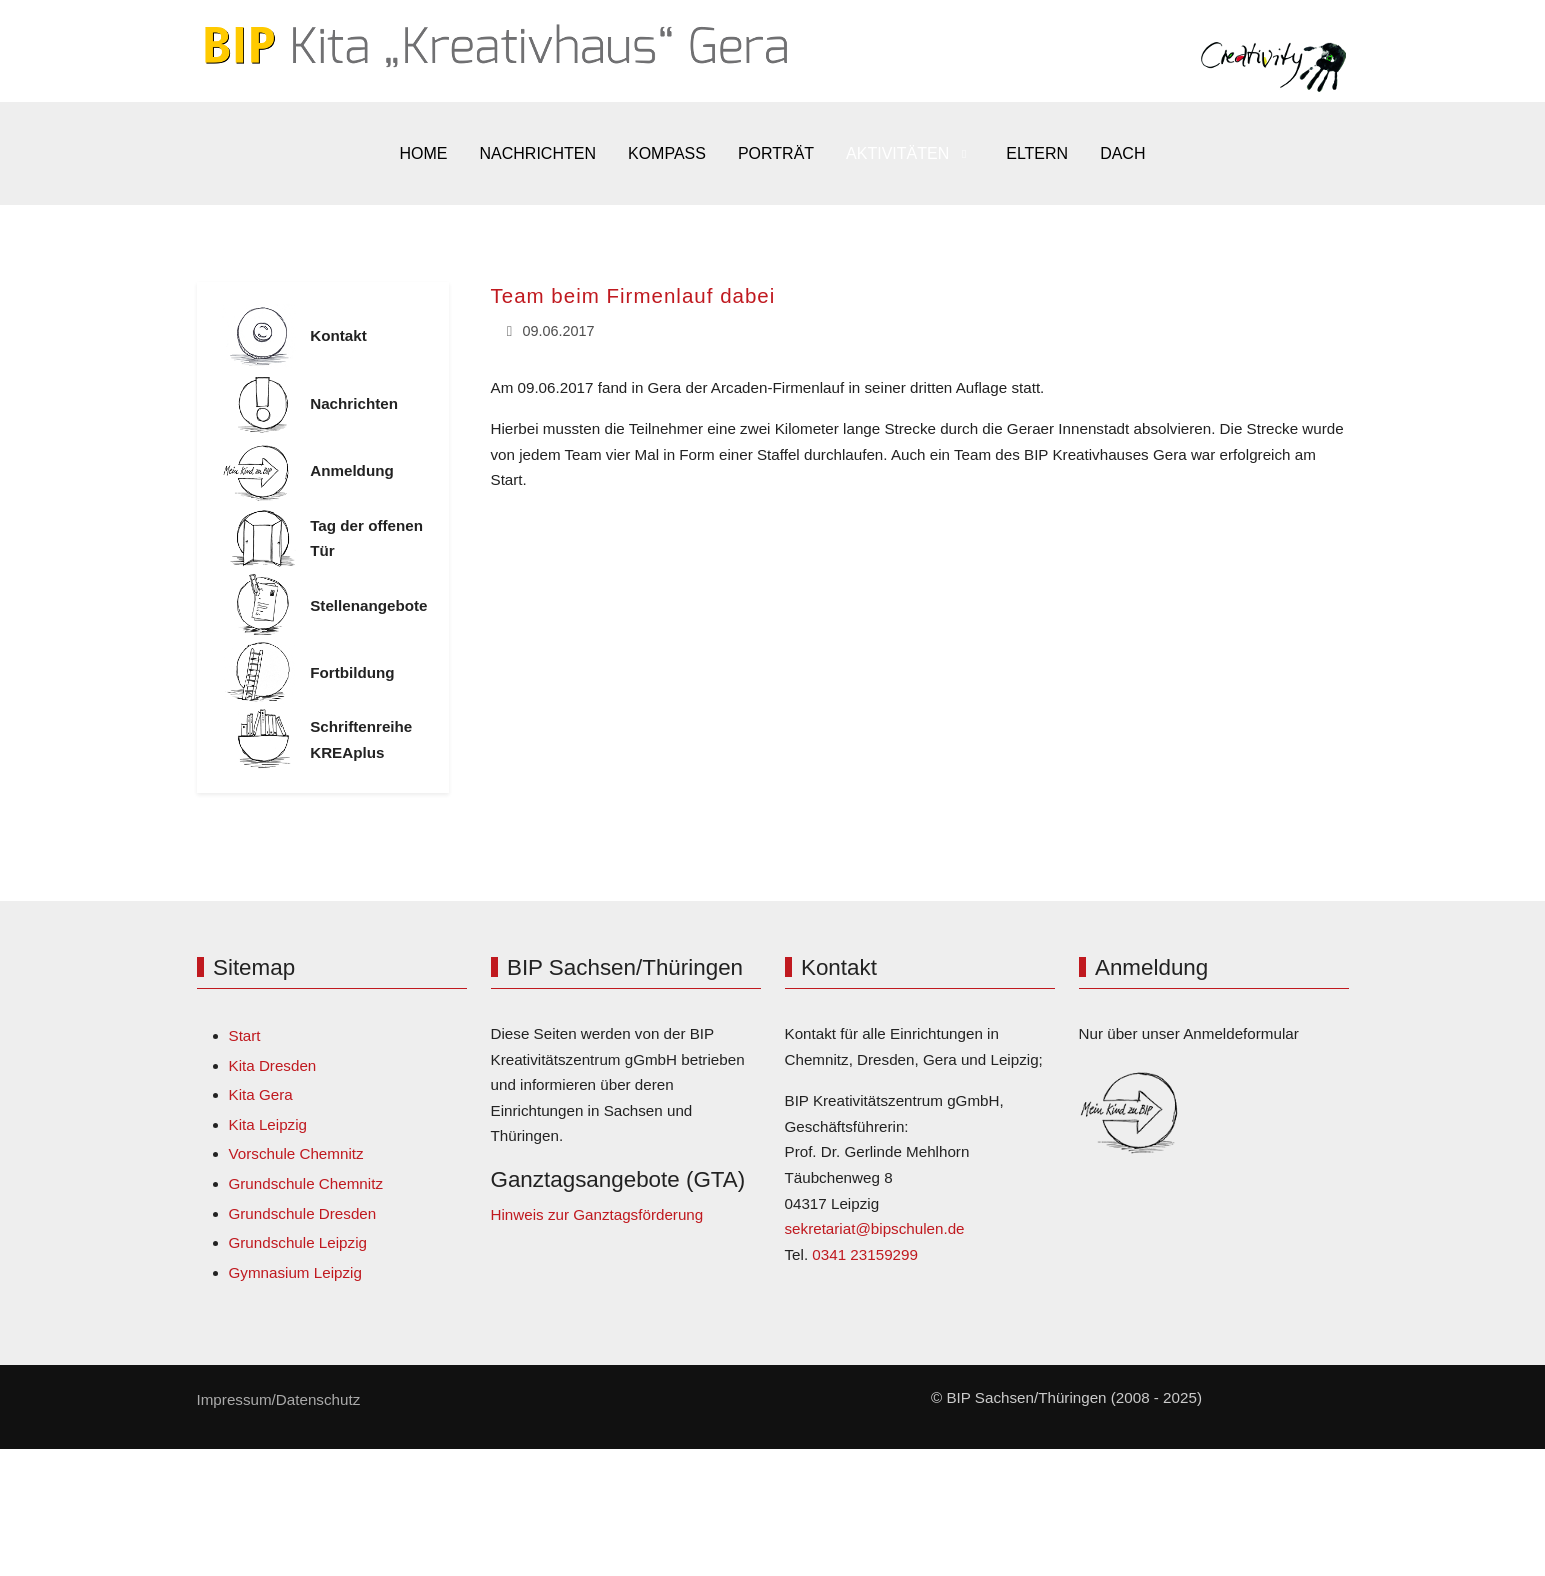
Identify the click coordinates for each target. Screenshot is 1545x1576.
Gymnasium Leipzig (295, 1272)
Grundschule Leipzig (298, 1242)
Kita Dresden (273, 1065)
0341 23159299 (865, 1254)
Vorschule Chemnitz (296, 1153)
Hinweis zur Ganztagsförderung (597, 1214)
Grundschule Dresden (303, 1213)
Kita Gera (261, 1094)
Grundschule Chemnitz (306, 1183)
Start (245, 1035)
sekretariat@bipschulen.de (875, 1228)
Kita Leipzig (268, 1124)
